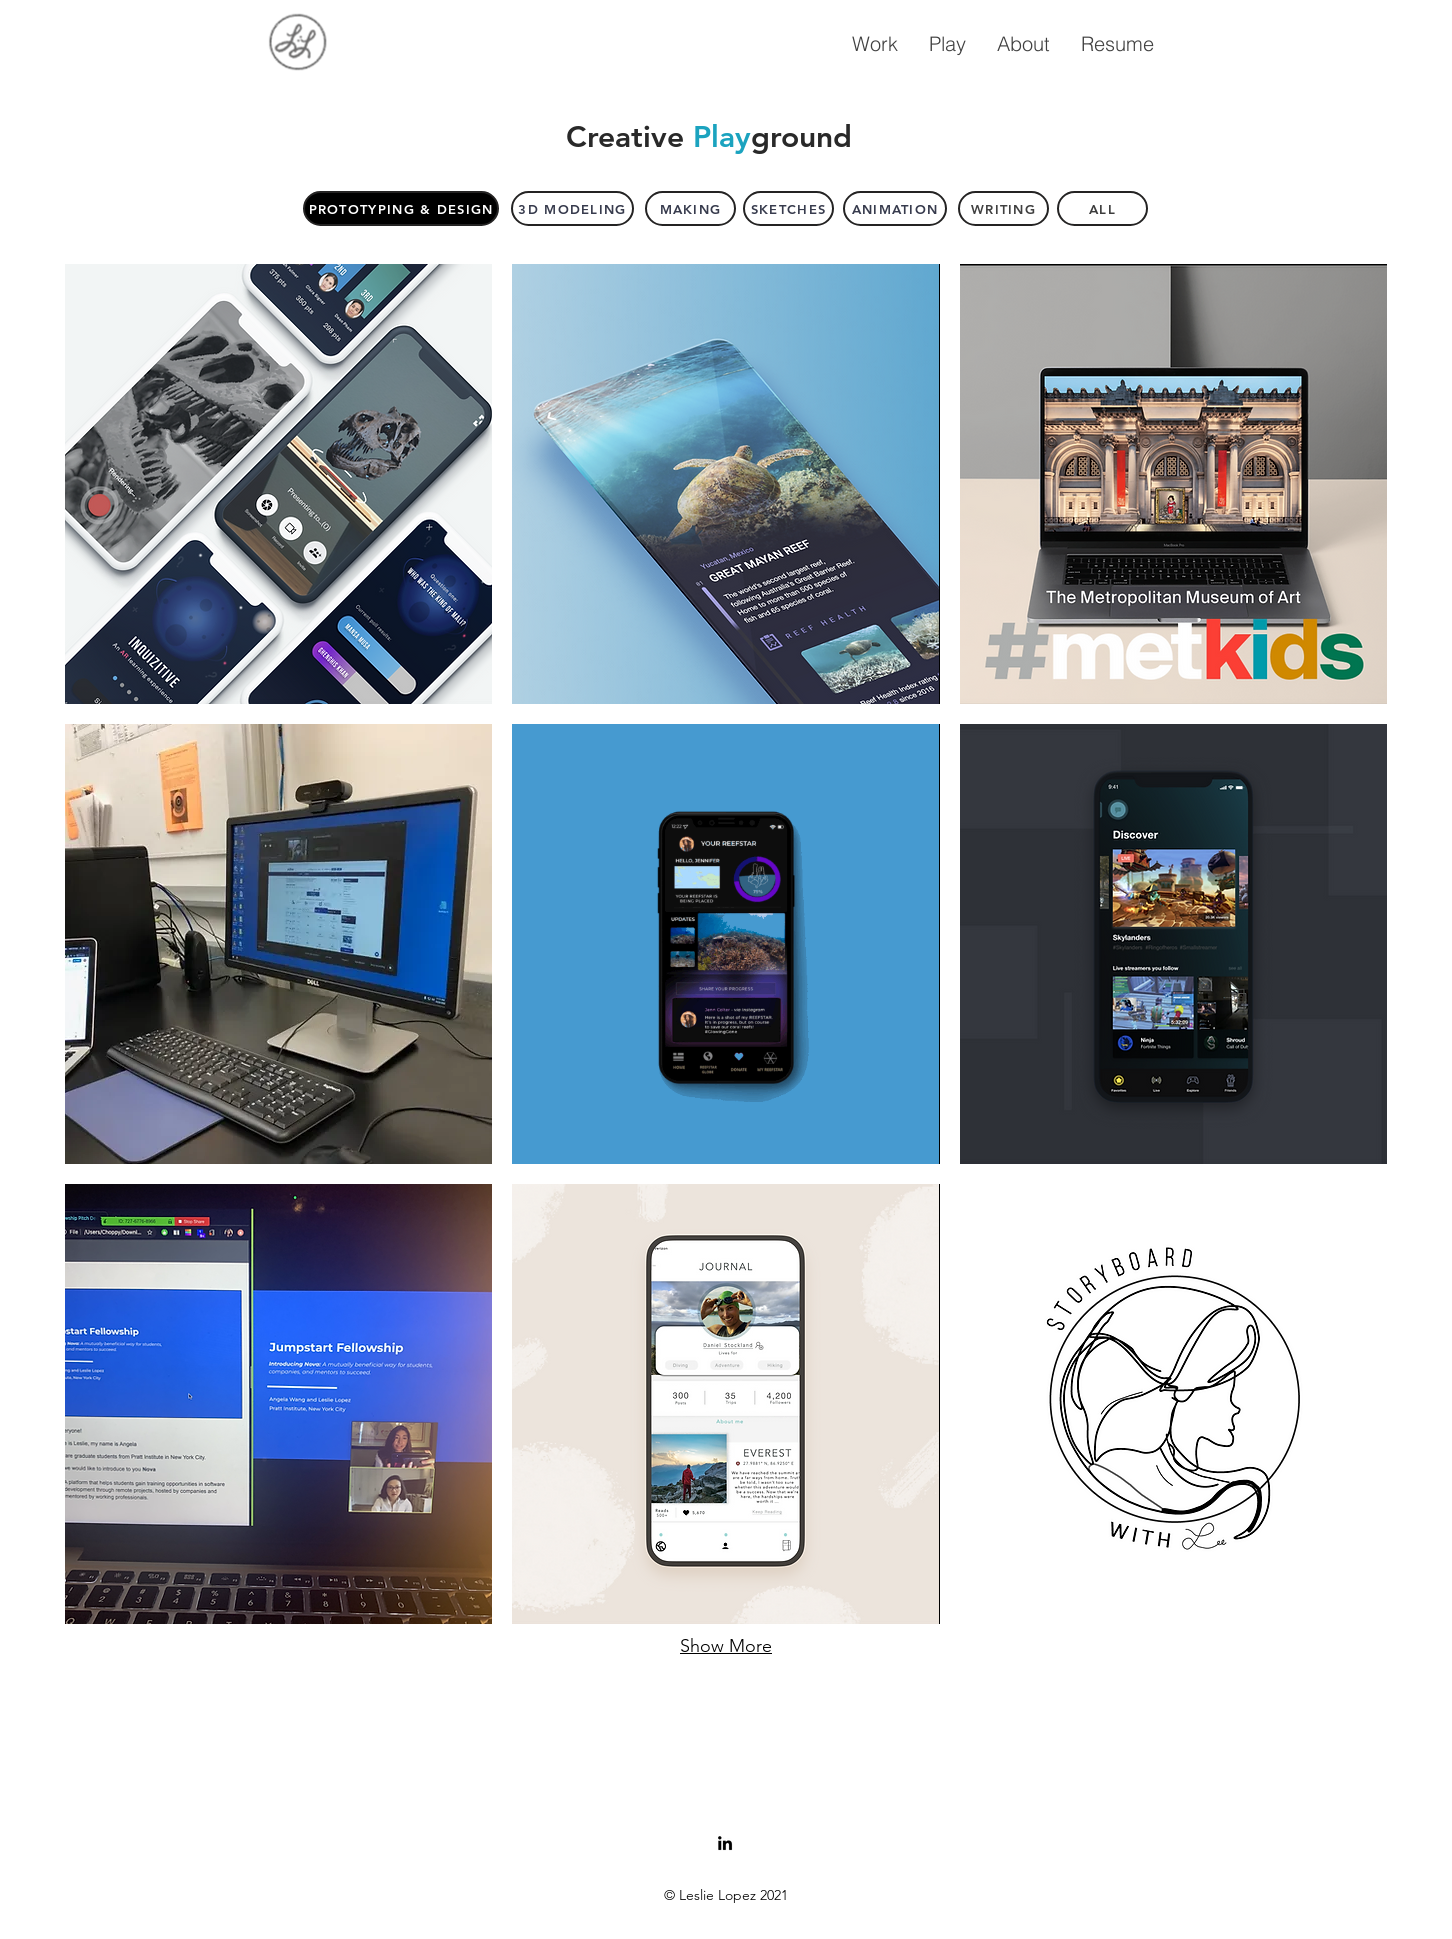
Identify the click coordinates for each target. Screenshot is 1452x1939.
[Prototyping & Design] (401, 208)
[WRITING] (1003, 208)
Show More (726, 1646)
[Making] (690, 208)
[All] (1102, 208)
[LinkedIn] (725, 1843)
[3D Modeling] (572, 208)
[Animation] (895, 208)
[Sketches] (788, 208)
